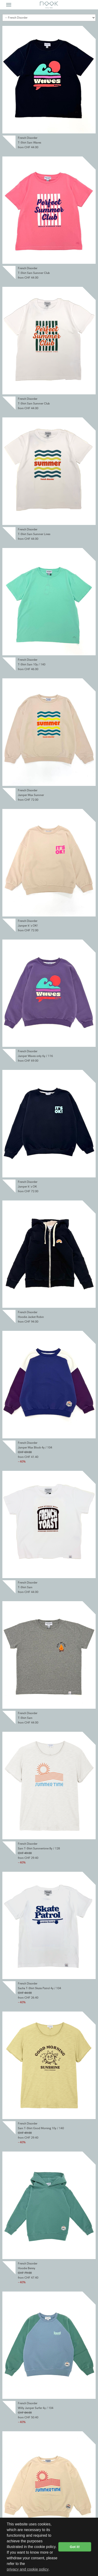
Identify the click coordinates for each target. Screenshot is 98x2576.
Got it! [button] (75, 2547)
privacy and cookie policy (28, 2569)
